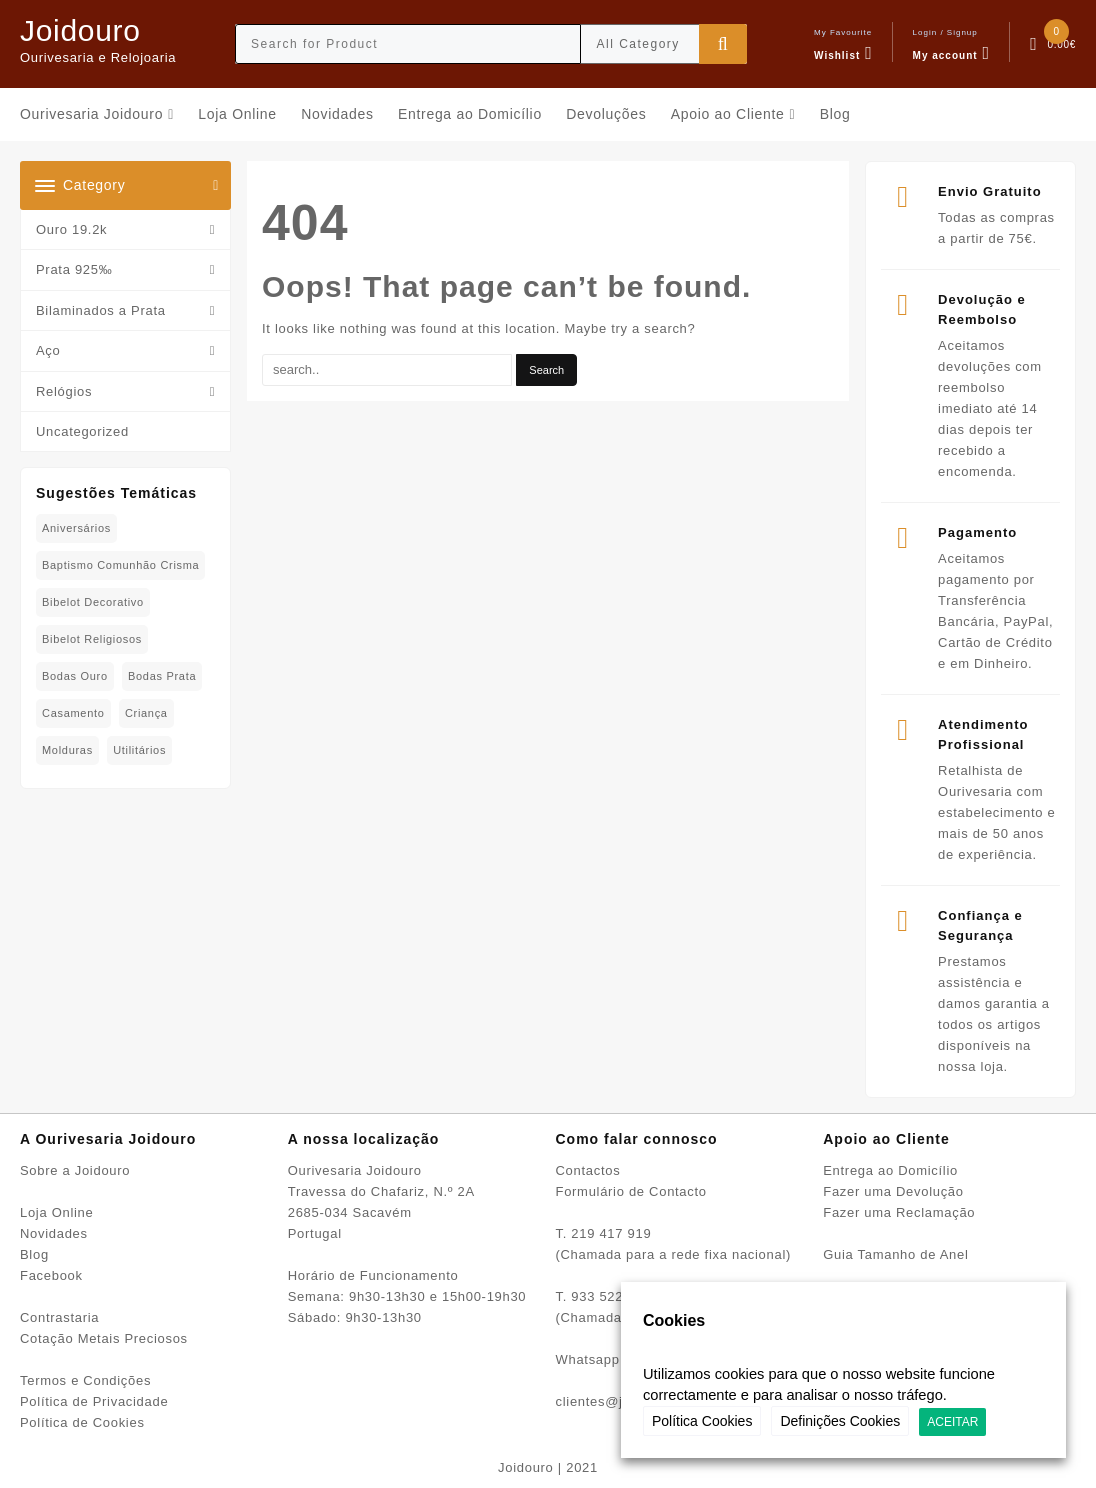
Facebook (51, 1275)
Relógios (64, 391)
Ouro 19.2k (71, 229)
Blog (34, 1254)
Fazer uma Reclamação (899, 1212)
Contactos (588, 1170)
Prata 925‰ (74, 269)
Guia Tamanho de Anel (895, 1254)
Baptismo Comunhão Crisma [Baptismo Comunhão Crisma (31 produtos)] (120, 565)
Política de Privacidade (94, 1401)
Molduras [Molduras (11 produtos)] (67, 750)
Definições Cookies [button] (840, 1421)
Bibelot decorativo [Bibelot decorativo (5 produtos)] (93, 602)
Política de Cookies (82, 1422)
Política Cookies (702, 1421)
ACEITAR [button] (952, 1422)
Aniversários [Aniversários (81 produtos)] (76, 528)
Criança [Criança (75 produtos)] (146, 713)
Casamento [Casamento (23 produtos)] (73, 713)
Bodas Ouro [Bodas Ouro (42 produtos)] (75, 676)
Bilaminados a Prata (101, 310)
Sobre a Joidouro (75, 1170)
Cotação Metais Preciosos (104, 1338)
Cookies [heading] (674, 1320)
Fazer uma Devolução (893, 1191)
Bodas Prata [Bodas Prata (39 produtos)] (162, 676)
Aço (48, 350)
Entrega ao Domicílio (890, 1170)
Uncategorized (82, 431)
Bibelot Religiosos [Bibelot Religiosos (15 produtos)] (92, 639)
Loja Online (56, 1212)
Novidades (54, 1233)
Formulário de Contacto (631, 1191)
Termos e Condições (85, 1380)
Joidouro (80, 30)
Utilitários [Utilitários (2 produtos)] (139, 750)
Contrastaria (59, 1317)
